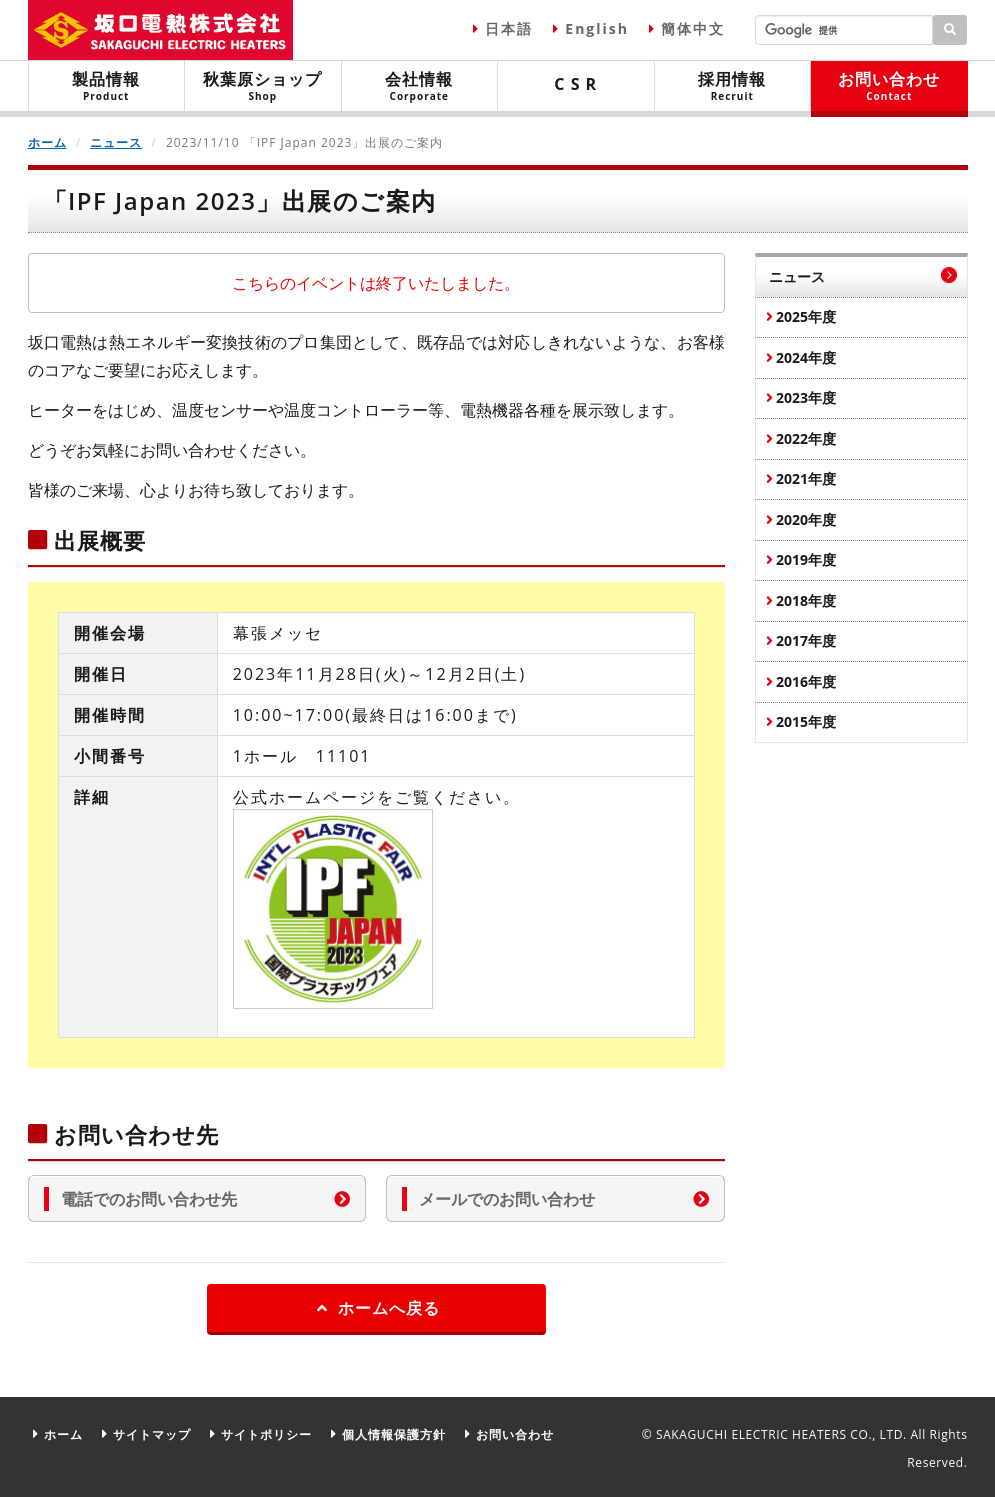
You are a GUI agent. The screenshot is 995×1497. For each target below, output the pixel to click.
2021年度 (806, 478)
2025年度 (806, 316)
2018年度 (806, 600)
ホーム (47, 142)
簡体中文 (693, 28)
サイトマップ (152, 1434)
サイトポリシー (266, 1434)
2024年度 (806, 357)
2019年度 (806, 559)
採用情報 (733, 85)
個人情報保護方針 (394, 1434)
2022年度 (806, 438)
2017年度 (806, 640)
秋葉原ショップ (263, 85)
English (597, 28)
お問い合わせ (889, 85)
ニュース (116, 142)
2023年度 (806, 397)
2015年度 (806, 721)
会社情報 (420, 85)
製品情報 (107, 85)
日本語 (509, 28)
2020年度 (806, 519)
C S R (575, 84)
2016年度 (806, 681)
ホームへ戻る (376, 1308)
